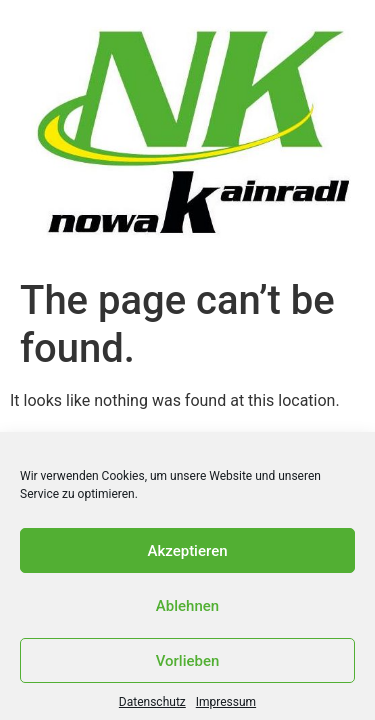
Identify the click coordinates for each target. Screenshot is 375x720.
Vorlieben (188, 665)
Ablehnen (187, 610)
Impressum (226, 706)
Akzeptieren (187, 555)
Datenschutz (152, 706)
